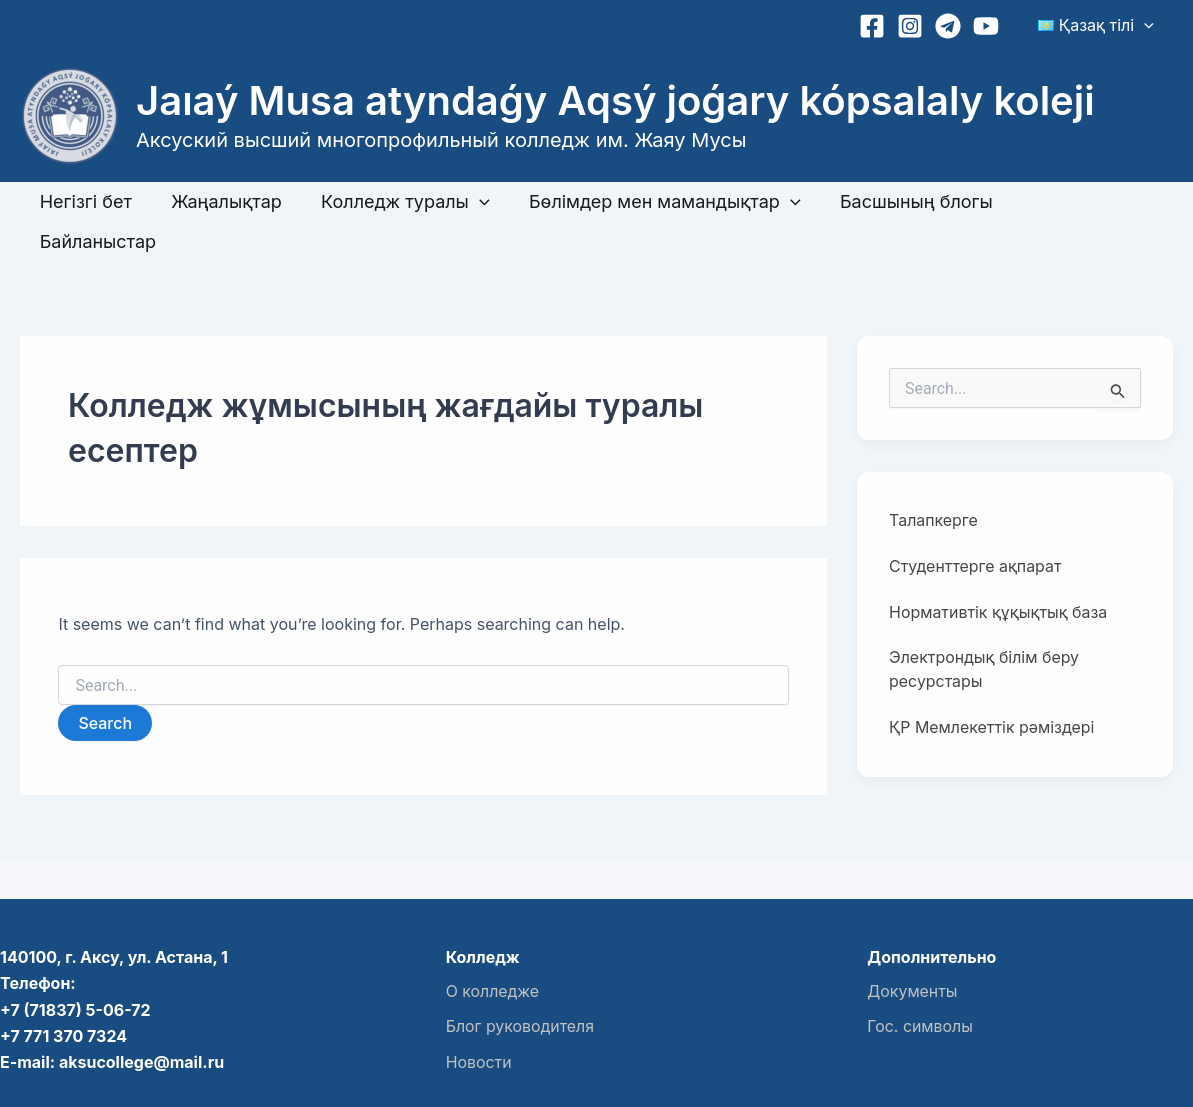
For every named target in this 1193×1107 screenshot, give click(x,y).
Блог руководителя (520, 986)
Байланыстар (1072, 201)
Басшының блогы (901, 201)
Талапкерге (933, 481)
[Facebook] (878, 26)
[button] (1147, 25)
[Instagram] (916, 26)
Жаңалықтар (221, 201)
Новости (479, 1020)
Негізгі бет (84, 201)
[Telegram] (954, 26)
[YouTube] (992, 26)
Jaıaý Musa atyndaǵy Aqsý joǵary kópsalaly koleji (615, 100)
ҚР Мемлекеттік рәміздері (992, 689)
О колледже (493, 951)
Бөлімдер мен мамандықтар (653, 202)
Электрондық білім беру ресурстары (984, 631)
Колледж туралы (397, 202)
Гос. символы (920, 986)
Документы (912, 951)
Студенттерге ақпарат (975, 527)
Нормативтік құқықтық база (998, 573)
